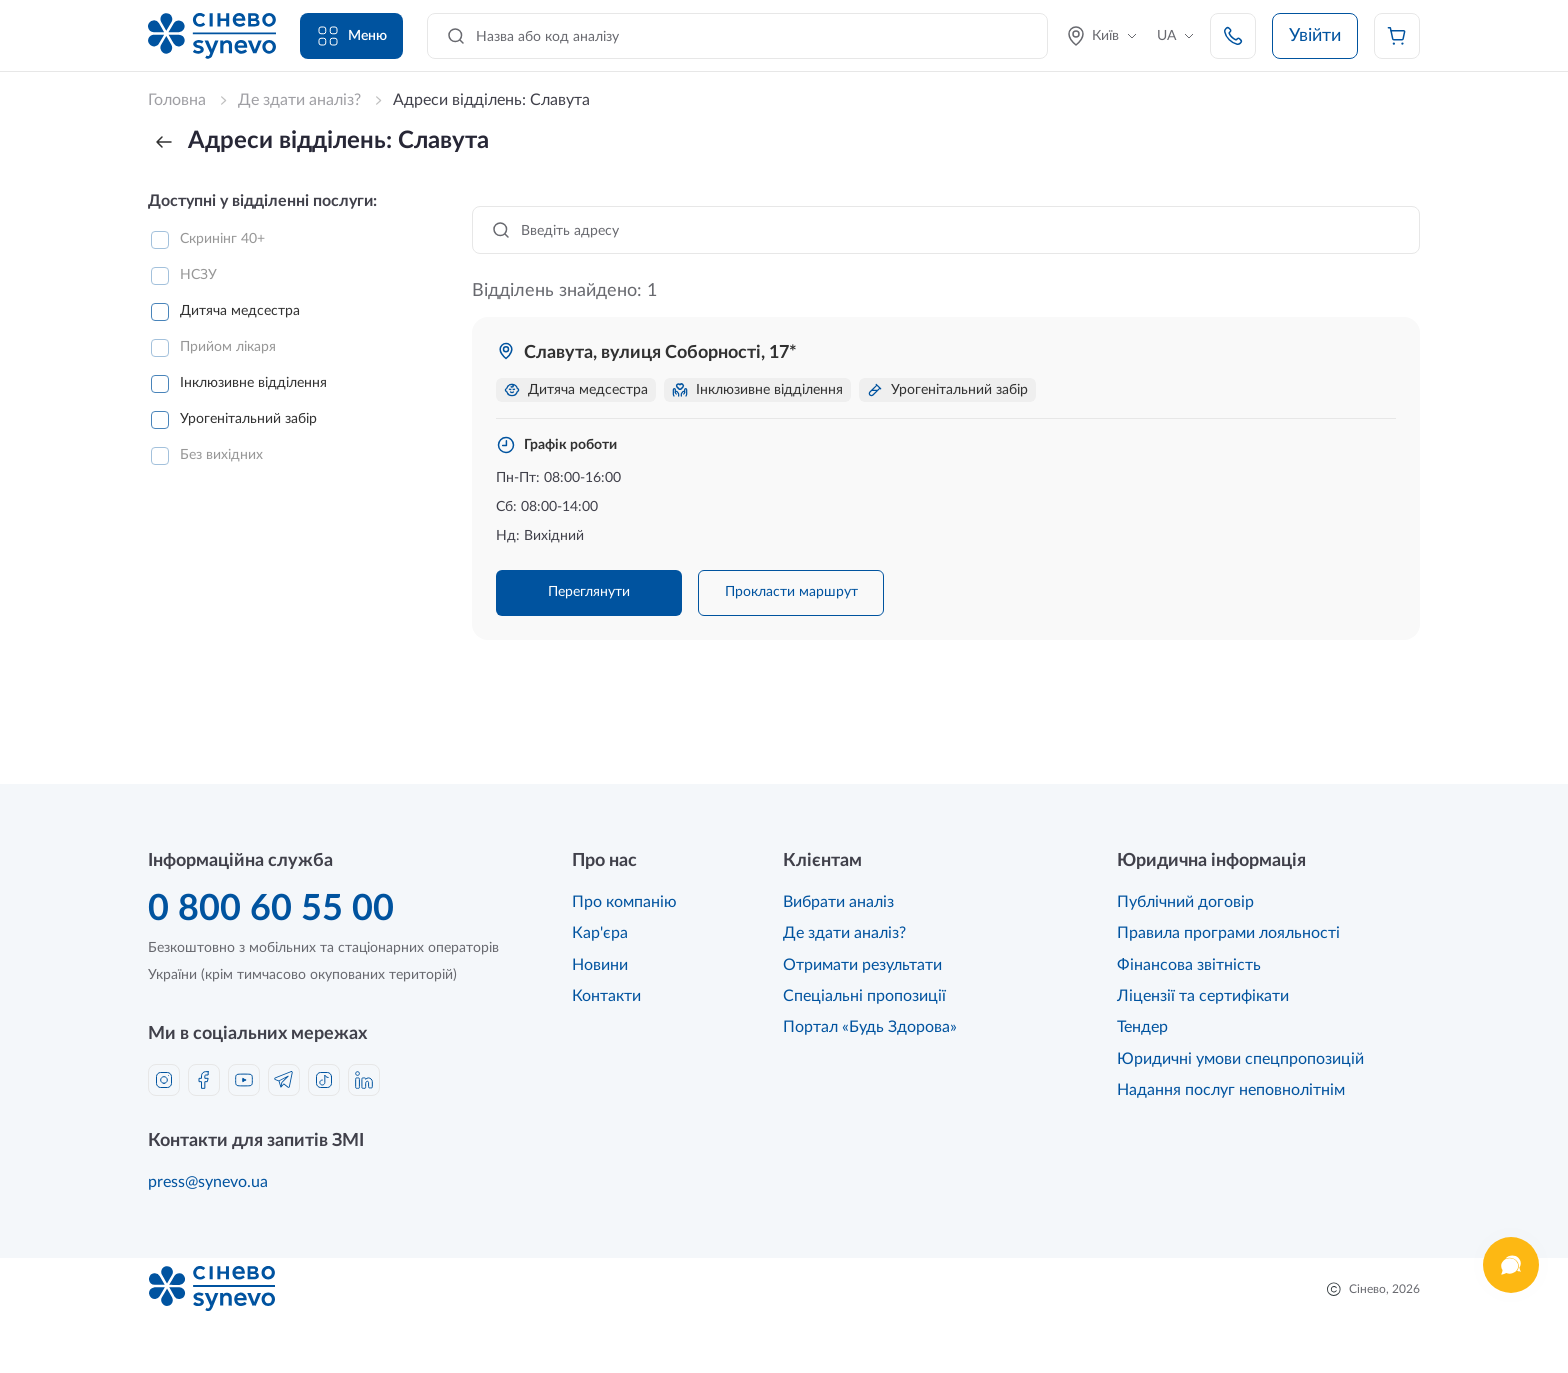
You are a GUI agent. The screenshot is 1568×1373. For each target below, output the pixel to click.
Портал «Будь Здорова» (870, 1027)
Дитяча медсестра (240, 311)
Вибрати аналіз (838, 902)
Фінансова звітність (1189, 965)
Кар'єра (600, 933)
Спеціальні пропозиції (864, 996)
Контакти (606, 996)
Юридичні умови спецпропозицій (1240, 1059)
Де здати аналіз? (844, 933)
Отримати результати (862, 965)
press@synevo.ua (208, 1182)
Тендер (1142, 1027)
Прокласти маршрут (791, 592)
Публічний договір (1185, 902)
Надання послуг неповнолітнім (1231, 1090)
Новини (600, 965)
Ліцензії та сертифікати (1203, 996)
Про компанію (624, 902)
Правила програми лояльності (1228, 933)
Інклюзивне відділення (253, 383)
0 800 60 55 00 (271, 909)
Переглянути (589, 592)
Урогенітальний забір (248, 419)
